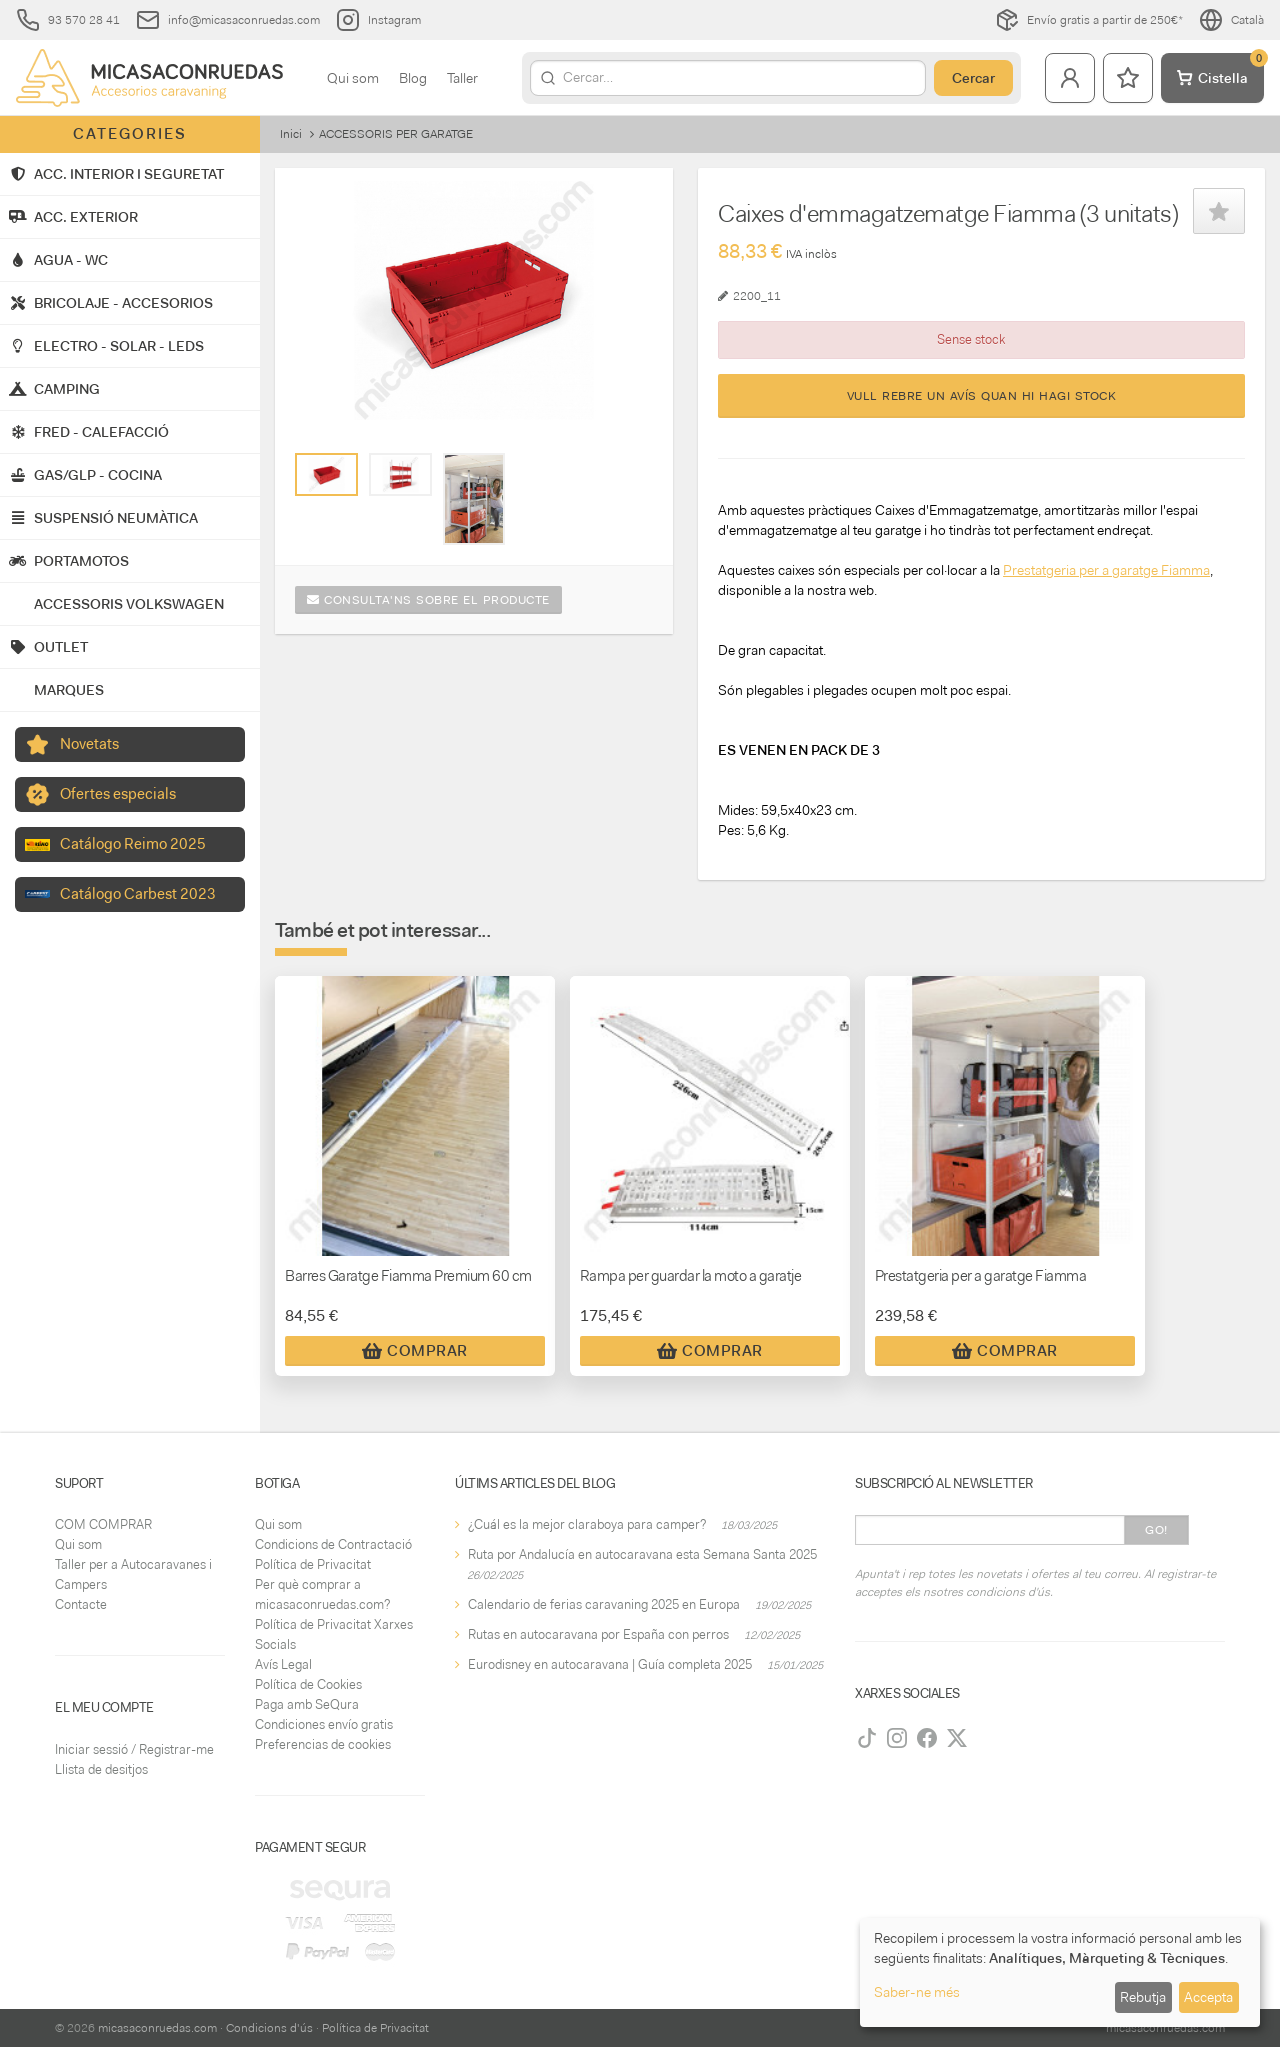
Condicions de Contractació (333, 1544)
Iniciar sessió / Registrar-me (134, 1749)
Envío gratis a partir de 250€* (1089, 20)
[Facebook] (927, 1738)
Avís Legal (283, 1664)
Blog (413, 78)
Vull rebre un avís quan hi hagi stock (982, 396)
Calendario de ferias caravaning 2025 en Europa (604, 1604)
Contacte (81, 1604)
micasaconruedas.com (157, 2028)
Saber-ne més (917, 1992)
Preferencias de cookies (323, 1744)
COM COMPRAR (103, 1524)
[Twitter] (957, 1738)
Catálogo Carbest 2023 (138, 894)
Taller (462, 78)
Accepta (1208, 1997)
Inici (291, 134)
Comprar (415, 1351)
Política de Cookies (308, 1684)
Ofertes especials (118, 794)
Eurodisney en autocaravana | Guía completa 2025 (610, 1664)
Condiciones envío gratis (324, 1724)
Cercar (973, 78)
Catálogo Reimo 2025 (133, 844)
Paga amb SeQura (307, 1704)
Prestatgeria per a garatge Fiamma (1106, 570)
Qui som (353, 78)
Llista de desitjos (101, 1769)
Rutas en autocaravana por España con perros (598, 1634)
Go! (1156, 1530)
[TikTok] (867, 1738)
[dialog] (1060, 1972)
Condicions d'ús (269, 2028)
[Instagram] (897, 1738)
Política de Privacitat (313, 1564)
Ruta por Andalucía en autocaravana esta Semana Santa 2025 (642, 1554)
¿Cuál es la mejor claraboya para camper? (587, 1524)
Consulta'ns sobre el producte (428, 600)
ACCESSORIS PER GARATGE (396, 134)
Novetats (89, 744)
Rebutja (1143, 1997)
